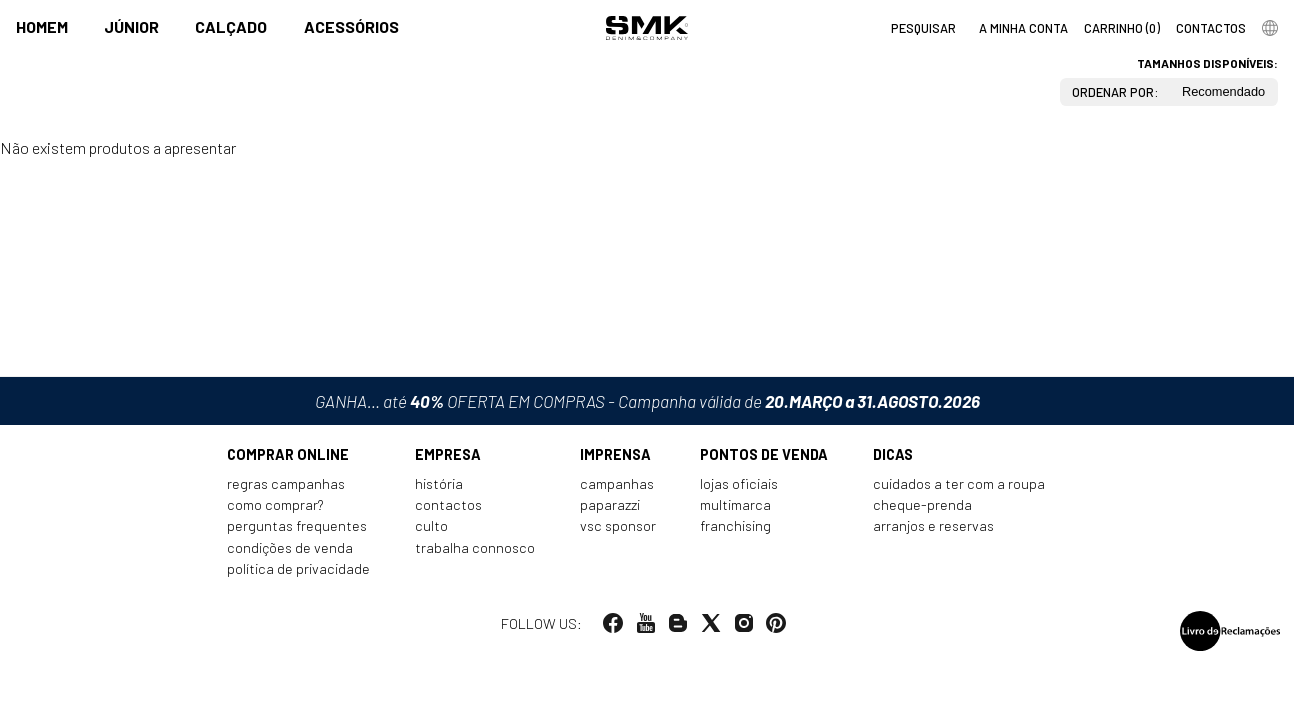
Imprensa (615, 454)
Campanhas (617, 483)
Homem (42, 26)
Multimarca (735, 504)
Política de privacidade (298, 568)
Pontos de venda (764, 454)
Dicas (893, 454)
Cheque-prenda (922, 504)
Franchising (735, 525)
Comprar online (288, 454)
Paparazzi (610, 504)
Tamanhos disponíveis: (1207, 63)
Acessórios (351, 26)
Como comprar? (275, 504)
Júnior (131, 26)
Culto (431, 525)
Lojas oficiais (739, 483)
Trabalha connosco (475, 547)
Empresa (448, 454)
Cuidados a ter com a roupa (959, 483)
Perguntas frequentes (297, 525)
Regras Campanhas (286, 483)
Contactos (448, 504)
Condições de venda (290, 547)
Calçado (231, 26)
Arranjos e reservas (933, 525)
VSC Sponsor (618, 525)
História (439, 483)
